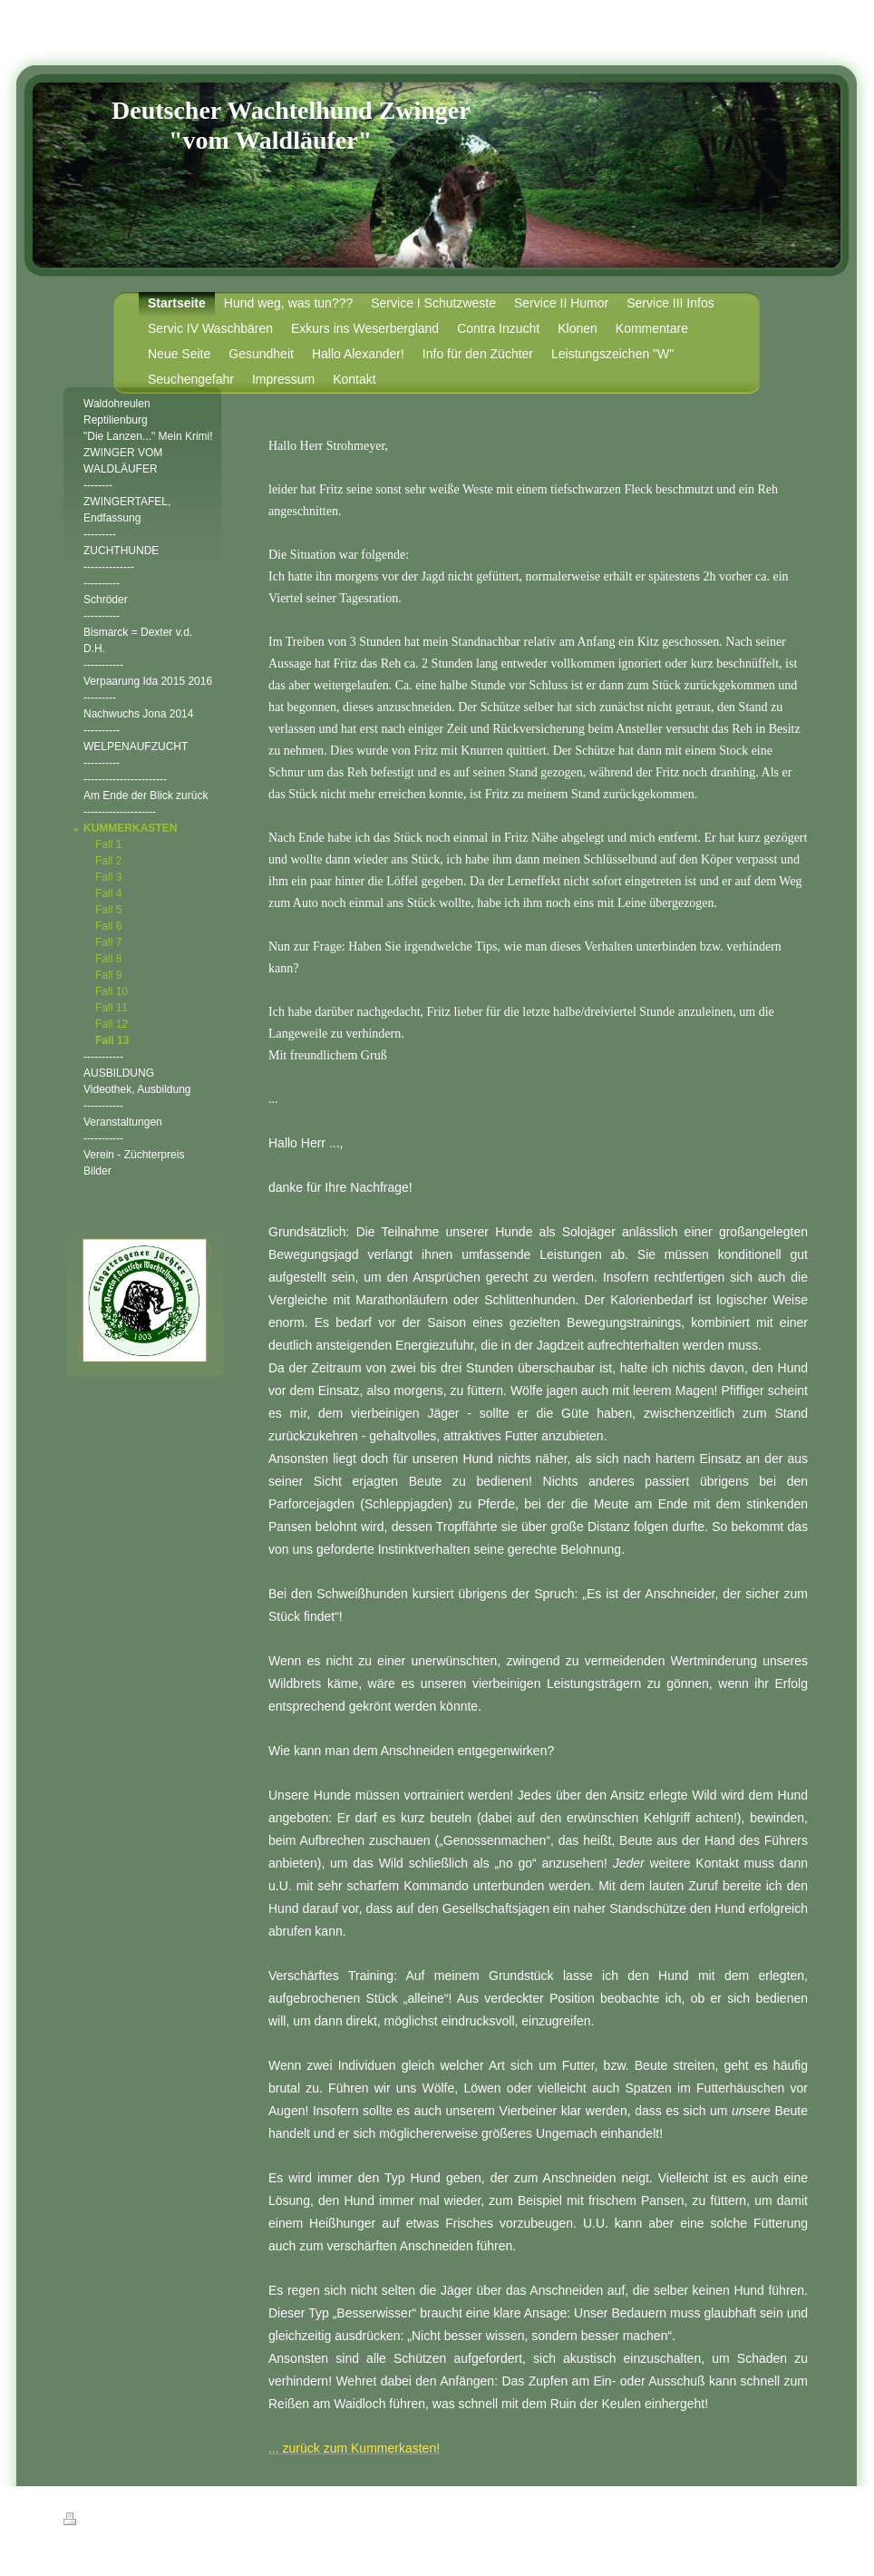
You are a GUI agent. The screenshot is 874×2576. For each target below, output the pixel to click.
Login (800, 2518)
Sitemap (167, 2521)
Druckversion (103, 2521)
